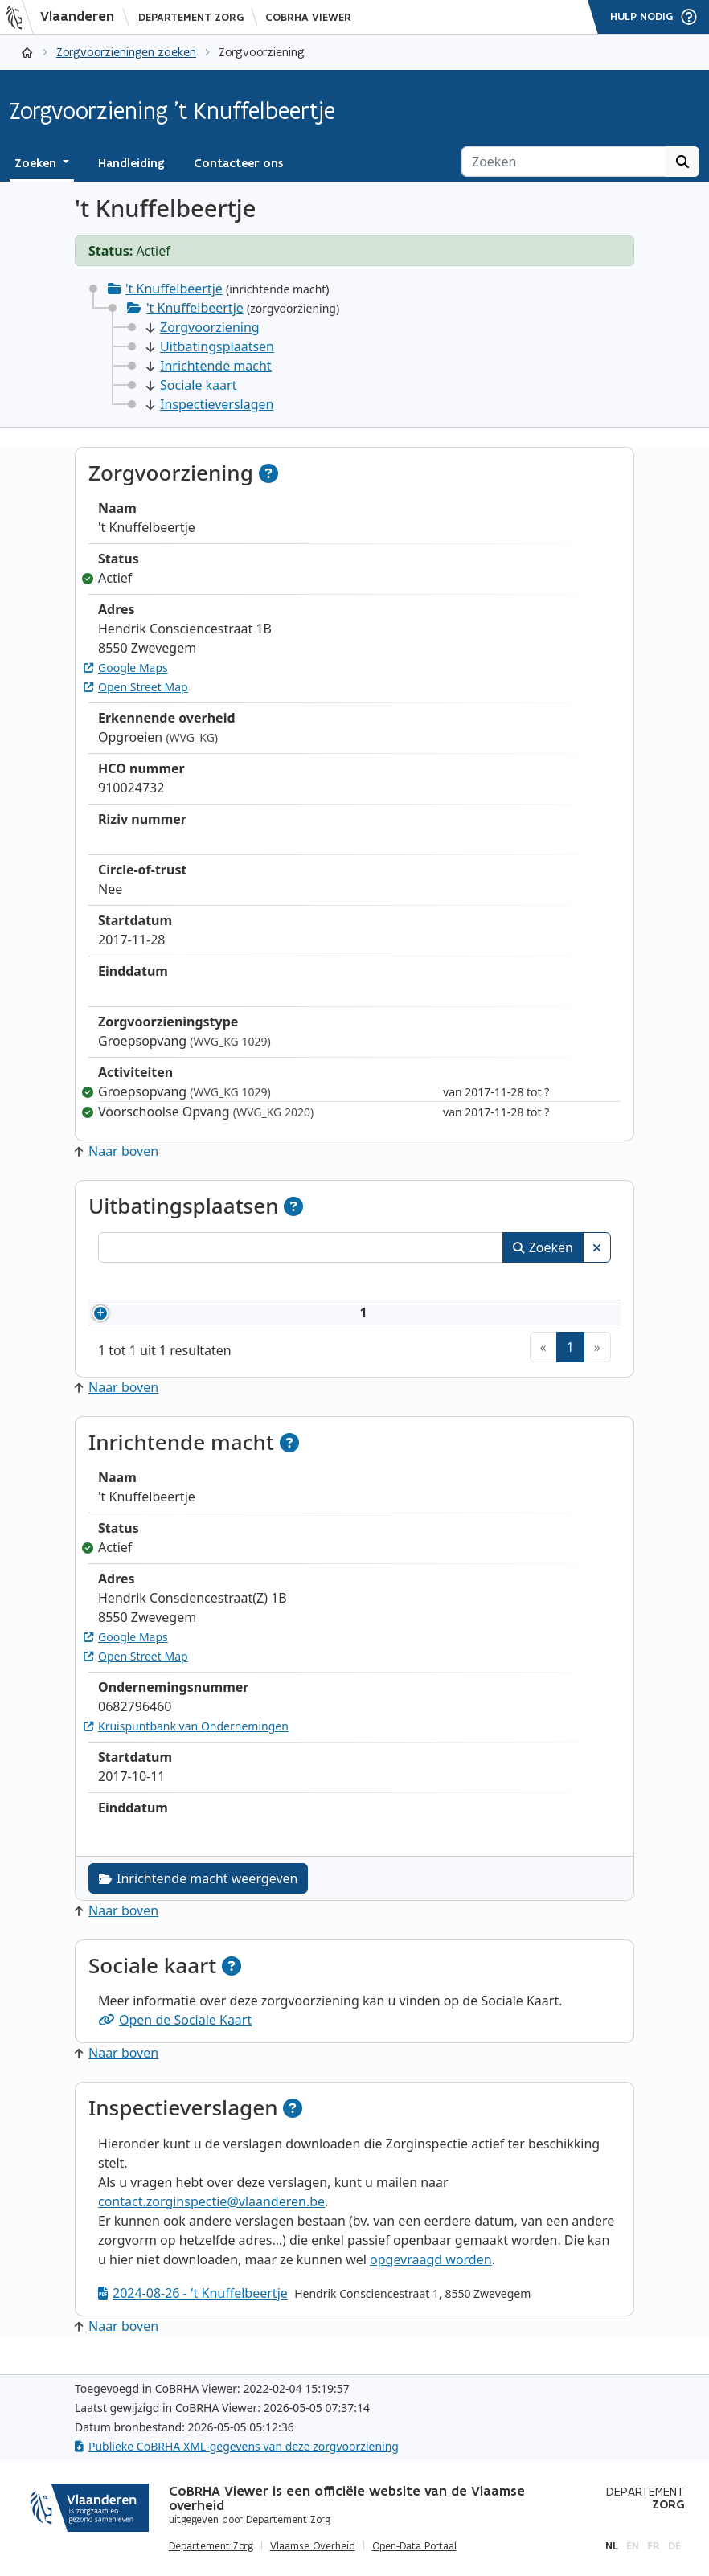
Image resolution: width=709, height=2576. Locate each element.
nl (611, 2546)
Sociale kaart (191, 385)
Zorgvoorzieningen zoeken (126, 51)
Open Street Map (136, 686)
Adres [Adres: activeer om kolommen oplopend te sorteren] (371, 1283)
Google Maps (126, 667)
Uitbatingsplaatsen (210, 346)
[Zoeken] (563, 161)
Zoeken (543, 1247)
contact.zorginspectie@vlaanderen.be (211, 2221)
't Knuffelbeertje (174, 288)
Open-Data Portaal (414, 2546)
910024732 (168, 1322)
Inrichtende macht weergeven (198, 1897)
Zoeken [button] (36, 163)
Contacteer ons (238, 163)
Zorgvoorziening (203, 327)
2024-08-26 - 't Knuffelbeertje (193, 2312)
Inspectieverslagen (209, 404)
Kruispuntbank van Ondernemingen (186, 1745)
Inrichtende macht (209, 366)
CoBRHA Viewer (308, 17)
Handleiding (131, 163)
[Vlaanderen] (65, 17)
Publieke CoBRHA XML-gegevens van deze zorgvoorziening (237, 2446)
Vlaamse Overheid (312, 2546)
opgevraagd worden (431, 2278)
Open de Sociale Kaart (175, 2039)
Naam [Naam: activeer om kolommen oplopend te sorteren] (253, 1283)
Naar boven (116, 1151)
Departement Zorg (191, 17)
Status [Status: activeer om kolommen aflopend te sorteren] (576, 1283)
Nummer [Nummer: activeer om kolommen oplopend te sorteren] (144, 1283)
